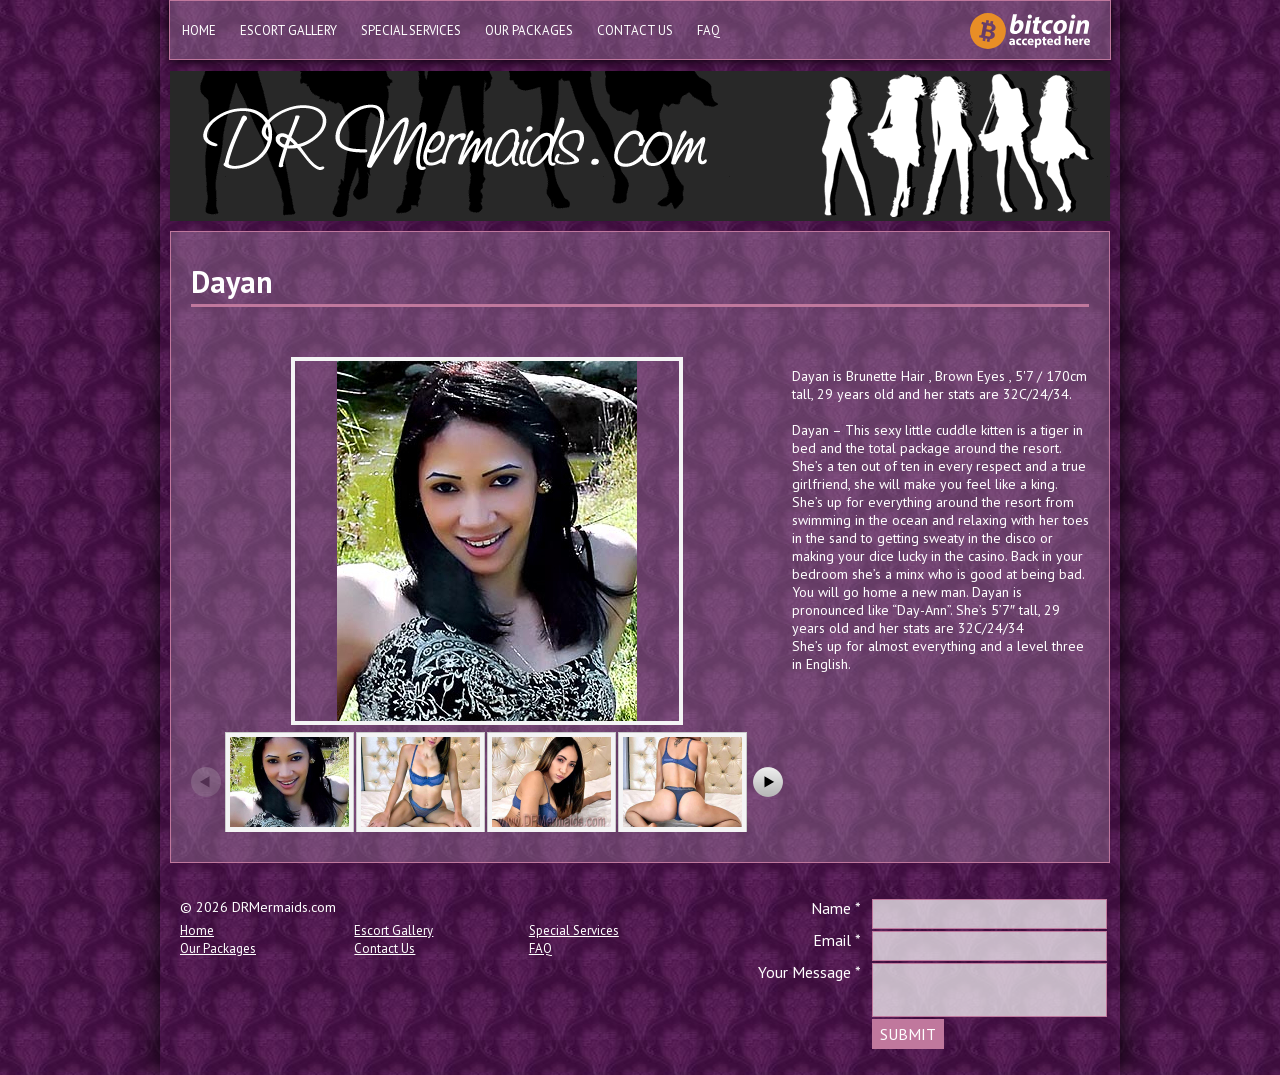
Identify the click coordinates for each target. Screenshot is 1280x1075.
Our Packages (529, 30)
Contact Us (635, 30)
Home (199, 30)
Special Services (411, 30)
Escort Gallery (288, 30)
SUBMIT (908, 1034)
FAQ (708, 30)
